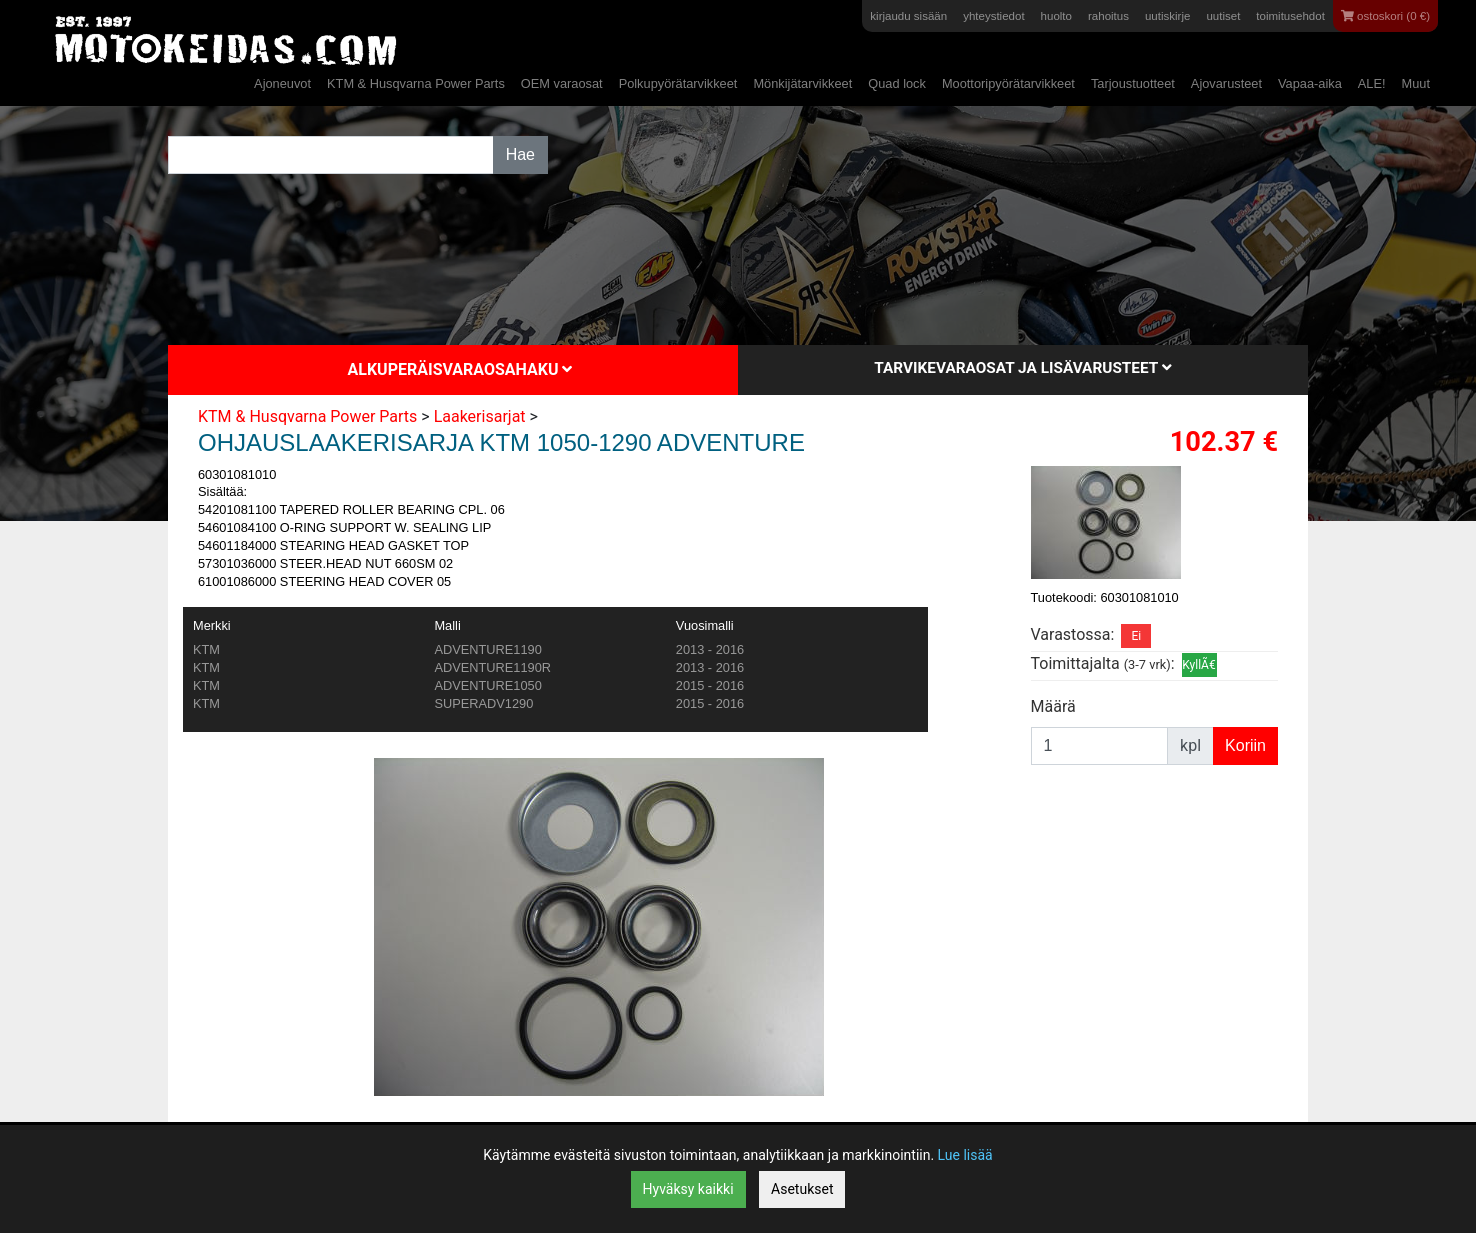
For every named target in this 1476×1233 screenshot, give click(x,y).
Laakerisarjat (480, 416)
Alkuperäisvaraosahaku (460, 369)
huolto (1056, 16)
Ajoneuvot (282, 83)
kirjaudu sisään (908, 16)
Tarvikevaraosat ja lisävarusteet (1022, 368)
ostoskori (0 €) (1385, 16)
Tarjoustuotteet (1133, 83)
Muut (1416, 83)
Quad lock (897, 83)
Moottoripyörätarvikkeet (1008, 83)
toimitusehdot (1290, 16)
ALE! (1372, 83)
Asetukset (802, 1189)
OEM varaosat (562, 83)
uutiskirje (1167, 16)
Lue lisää (965, 1155)
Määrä (1053, 706)
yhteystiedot (993, 16)
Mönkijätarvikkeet (802, 83)
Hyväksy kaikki (688, 1189)
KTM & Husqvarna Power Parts (416, 83)
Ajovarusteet (1226, 83)
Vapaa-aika (1310, 83)
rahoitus (1108, 16)
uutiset (1223, 16)
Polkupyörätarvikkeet (678, 83)
